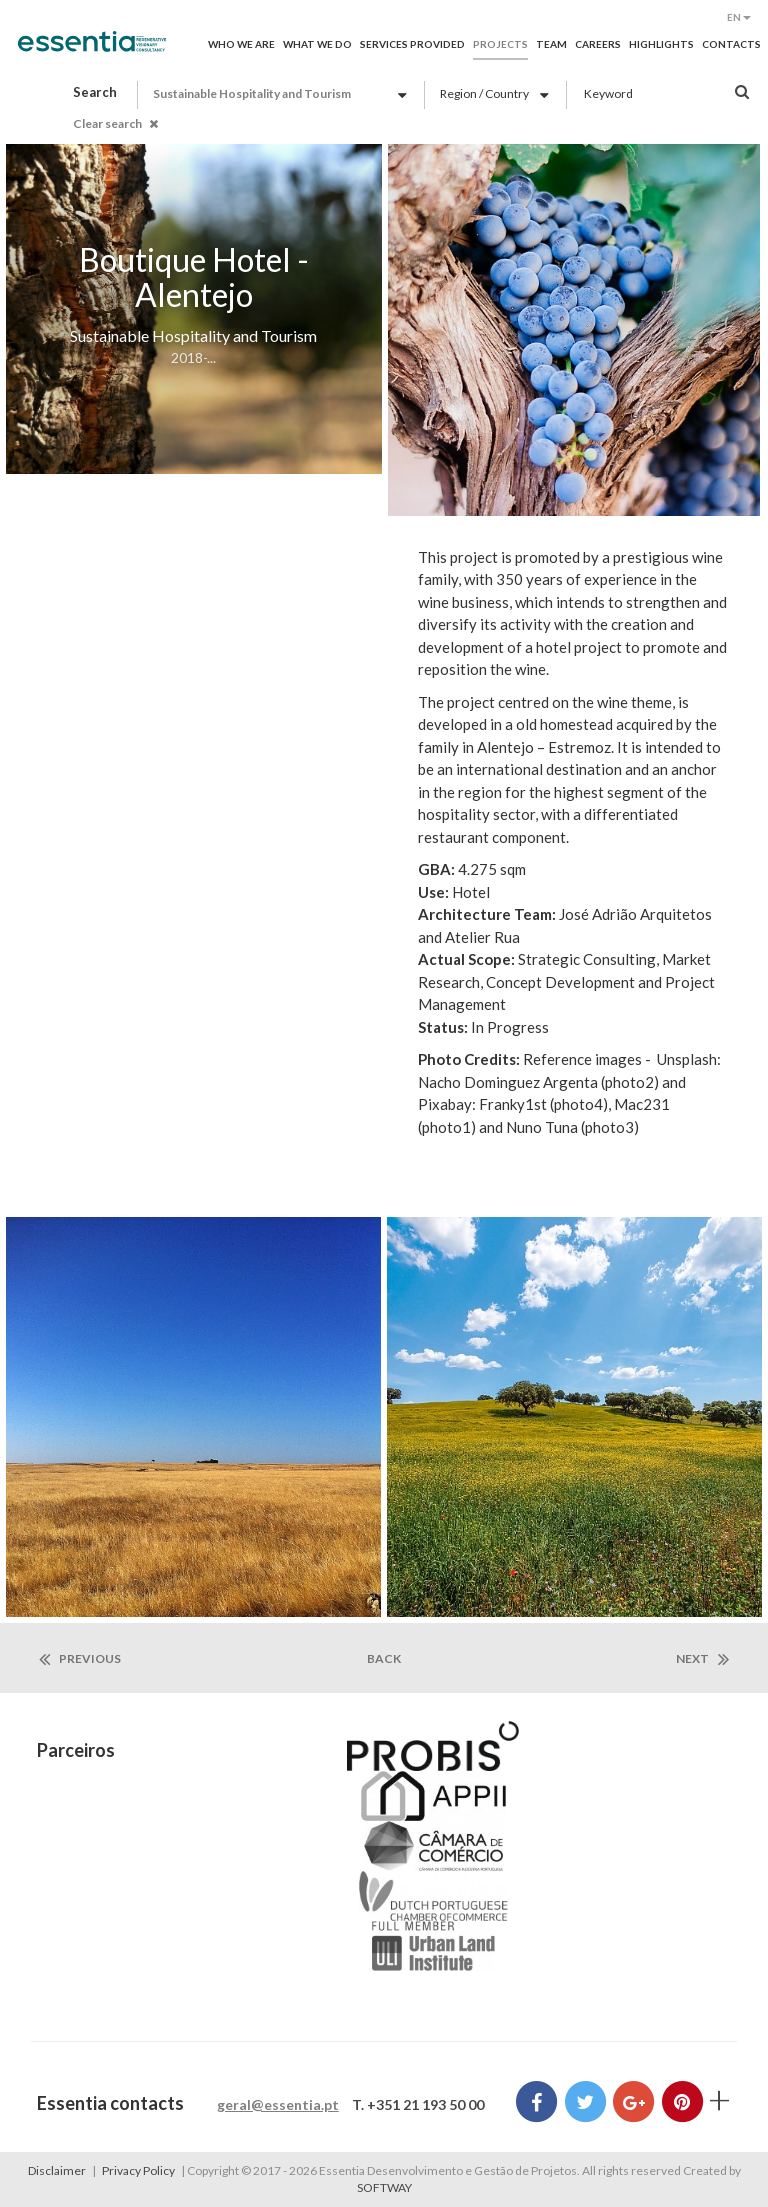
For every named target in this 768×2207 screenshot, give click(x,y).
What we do (317, 44)
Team (551, 44)
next (702, 1659)
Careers (598, 44)
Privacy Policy (138, 2170)
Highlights (661, 44)
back (384, 1658)
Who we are (241, 44)
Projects (500, 44)
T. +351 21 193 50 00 (418, 2104)
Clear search (115, 123)
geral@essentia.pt (278, 2104)
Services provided (412, 44)
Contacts (731, 44)
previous (80, 1659)
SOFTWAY (384, 2187)
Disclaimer (57, 2170)
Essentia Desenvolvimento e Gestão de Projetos (92, 52)
